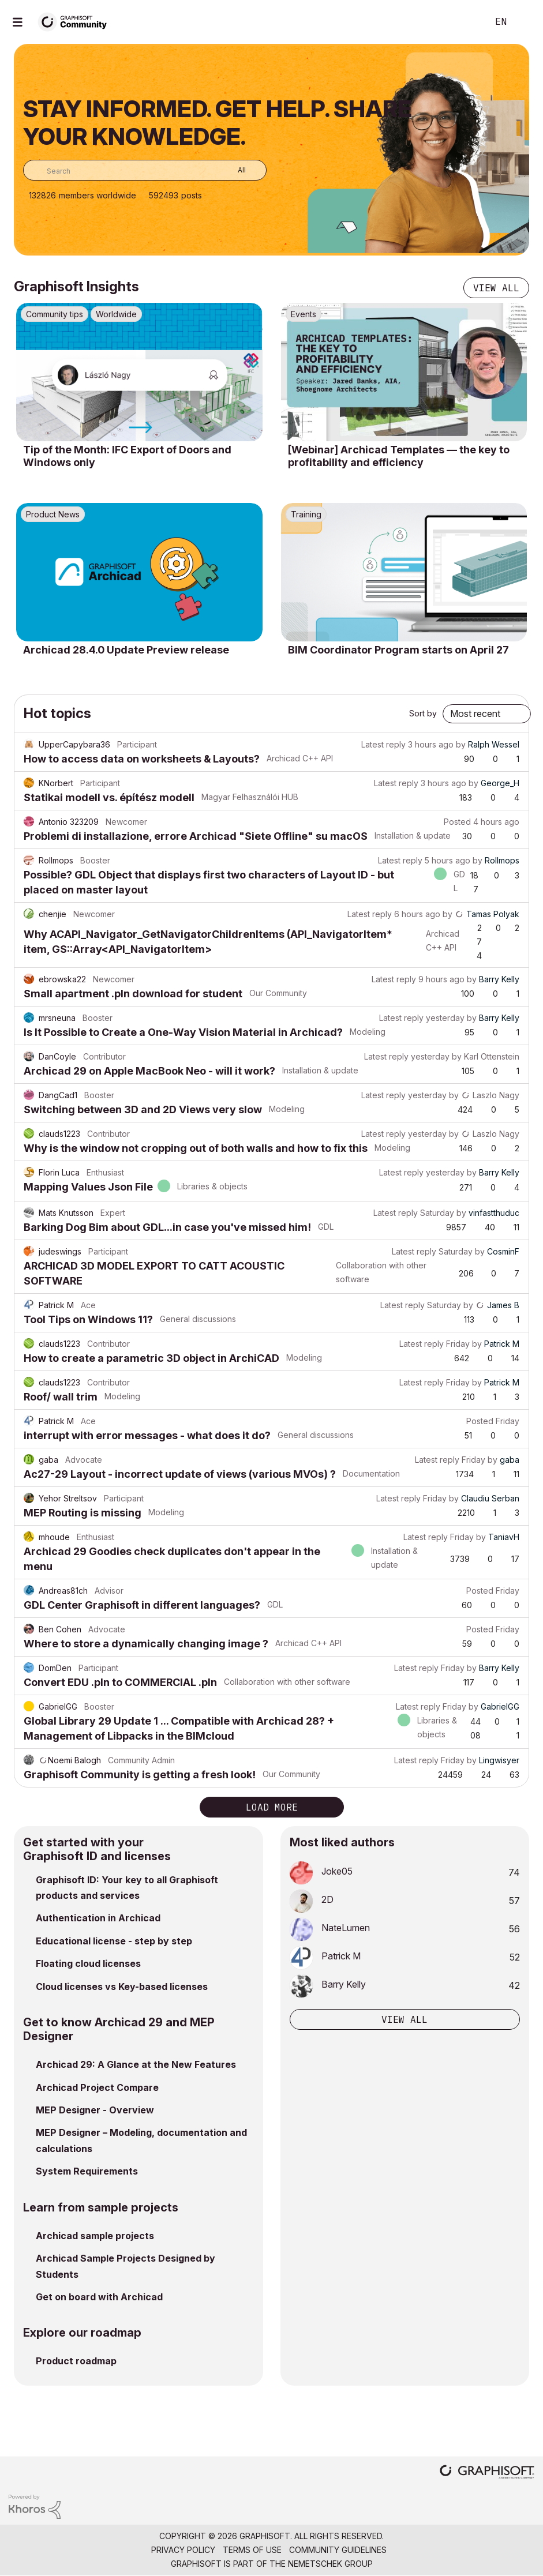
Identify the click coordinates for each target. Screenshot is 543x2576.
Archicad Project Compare (97, 2087)
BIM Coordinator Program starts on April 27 (398, 650)
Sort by (423, 713)
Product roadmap (76, 2361)
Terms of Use (252, 2550)
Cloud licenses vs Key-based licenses (122, 1986)
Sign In (524, 22)
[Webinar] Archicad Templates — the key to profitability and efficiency (399, 456)
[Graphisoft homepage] (487, 2473)
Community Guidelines (338, 2550)
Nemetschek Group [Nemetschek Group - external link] (330, 2564)
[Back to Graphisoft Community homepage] (76, 21)
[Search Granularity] (233, 170)
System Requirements (87, 2171)
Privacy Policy (183, 2550)
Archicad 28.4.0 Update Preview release (126, 650)
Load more (272, 1807)
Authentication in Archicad (98, 1918)
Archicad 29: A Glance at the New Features (136, 2064)
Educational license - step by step (114, 1941)
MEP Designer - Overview (95, 2110)
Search (466, 21)
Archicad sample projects (95, 2235)
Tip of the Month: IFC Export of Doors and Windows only (127, 456)
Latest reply (383, 744)
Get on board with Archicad (99, 2297)
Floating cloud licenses (88, 1963)
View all (496, 288)
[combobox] (145, 170)
